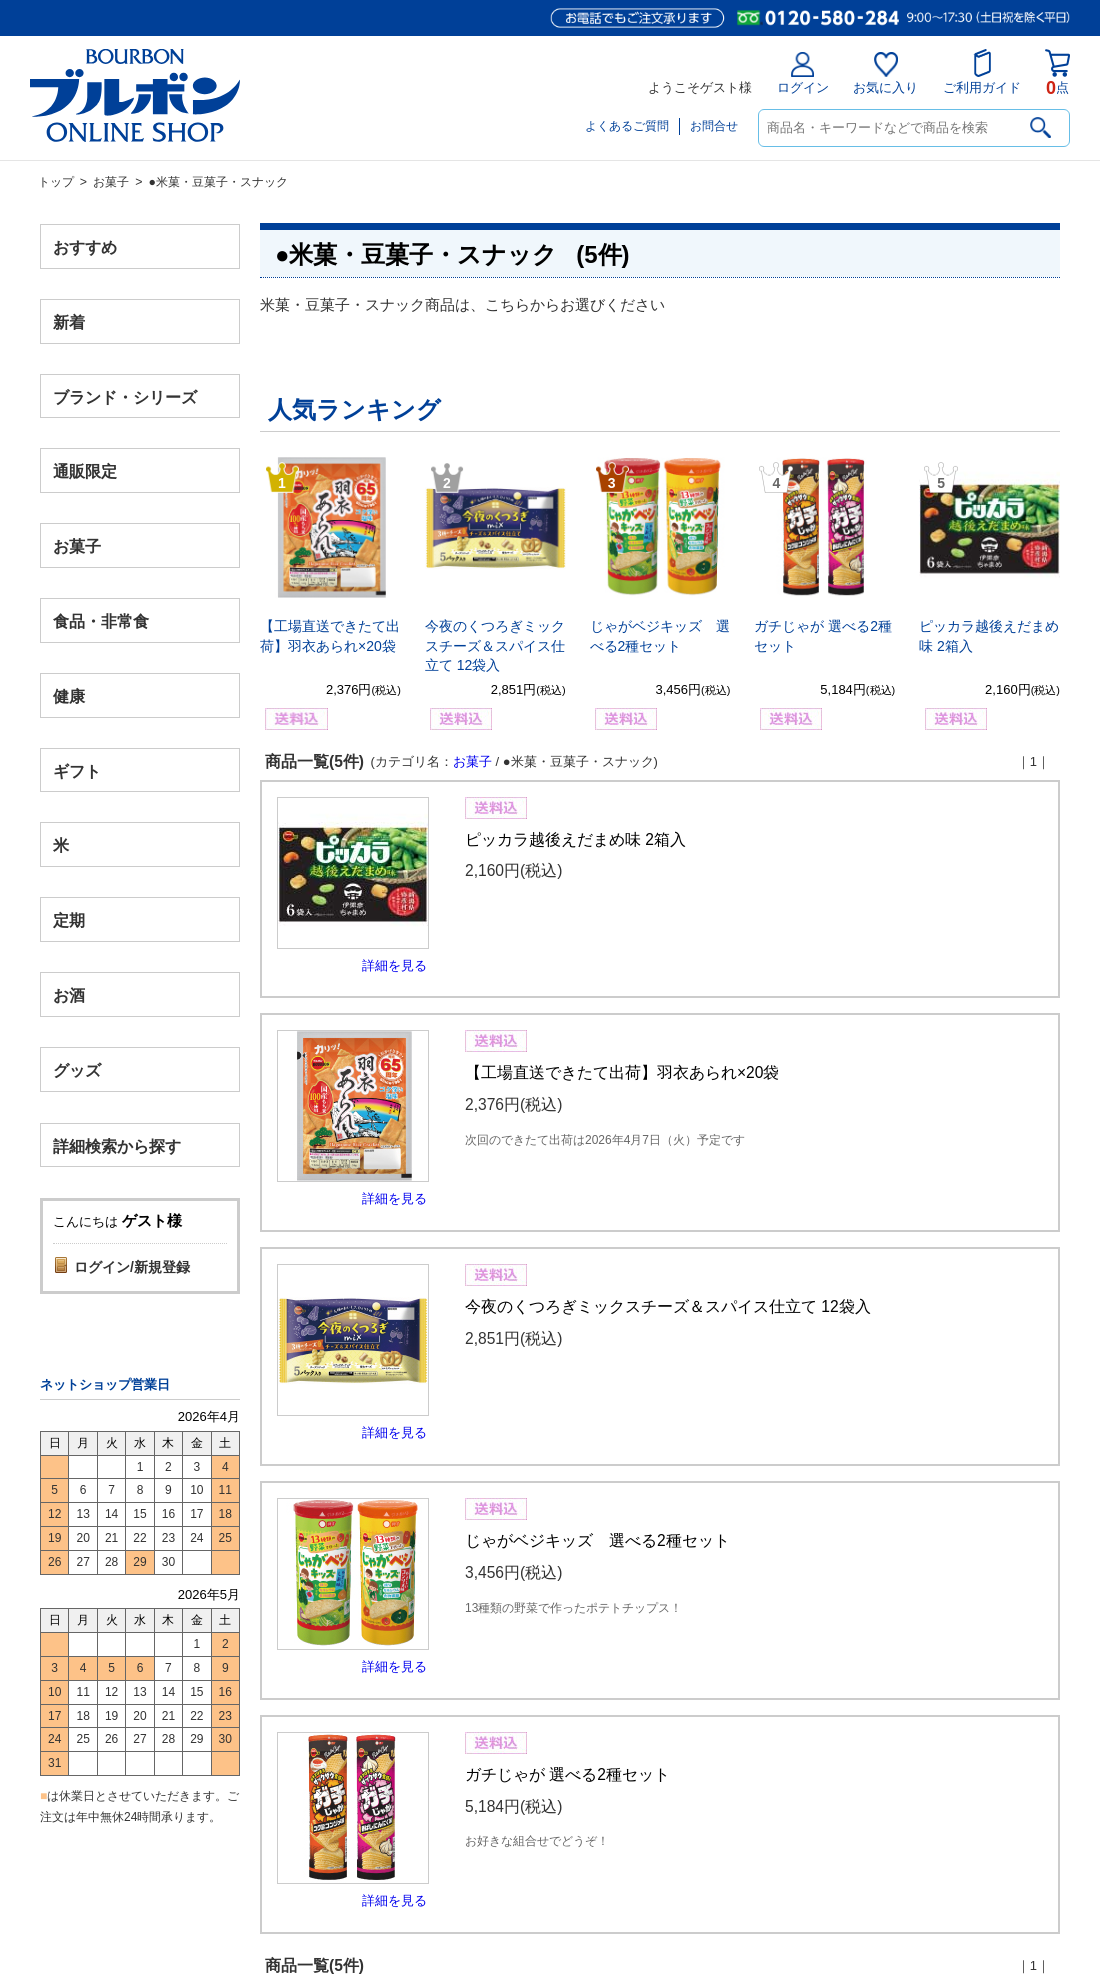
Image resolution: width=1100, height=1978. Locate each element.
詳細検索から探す (117, 1145)
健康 (69, 695)
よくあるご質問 (627, 126)
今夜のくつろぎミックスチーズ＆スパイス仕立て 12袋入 (495, 645)
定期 (69, 920)
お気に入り (885, 73)
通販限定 (85, 471)
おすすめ (85, 247)
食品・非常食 (101, 621)
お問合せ (714, 126)
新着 (69, 321)
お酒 (69, 994)
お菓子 (111, 182)
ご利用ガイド (982, 72)
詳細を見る (394, 965)
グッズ (77, 1069)
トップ (56, 182)
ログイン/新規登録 (132, 1267)
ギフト (77, 770)
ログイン (803, 73)
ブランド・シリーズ (125, 396)
